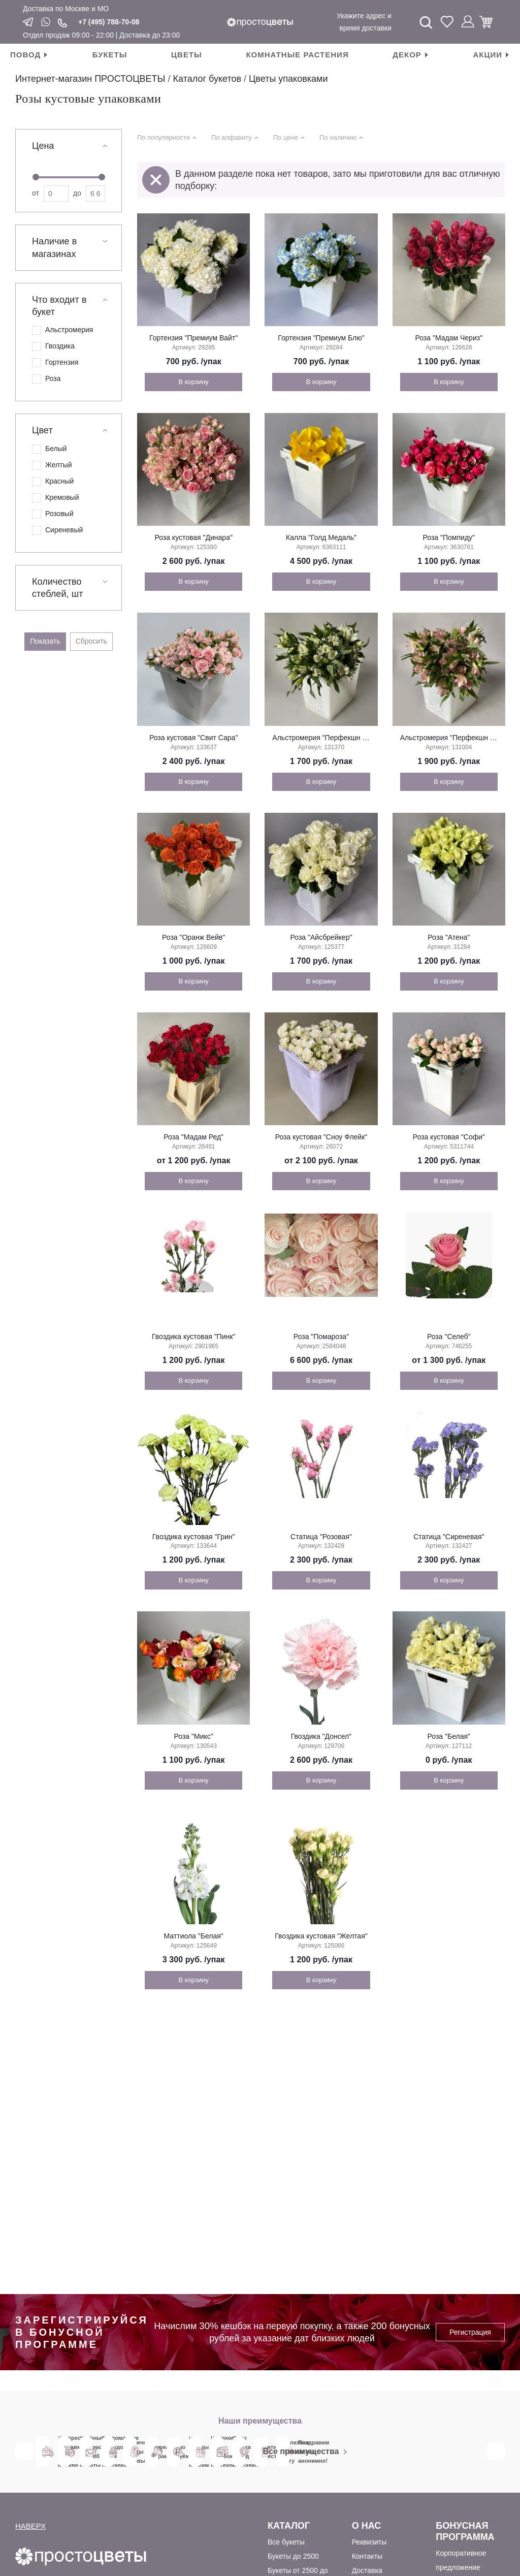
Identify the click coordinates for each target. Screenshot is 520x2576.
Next (495, 2451)
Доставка (367, 2570)
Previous (24, 2451)
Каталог (289, 2526)
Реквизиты (369, 2542)
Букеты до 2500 (293, 2556)
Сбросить (91, 641)
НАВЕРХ (30, 2526)
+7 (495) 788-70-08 (108, 21)
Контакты (367, 2556)
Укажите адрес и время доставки (364, 22)
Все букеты (286, 2542)
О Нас (366, 2526)
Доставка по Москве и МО (66, 9)
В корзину (193, 382)
